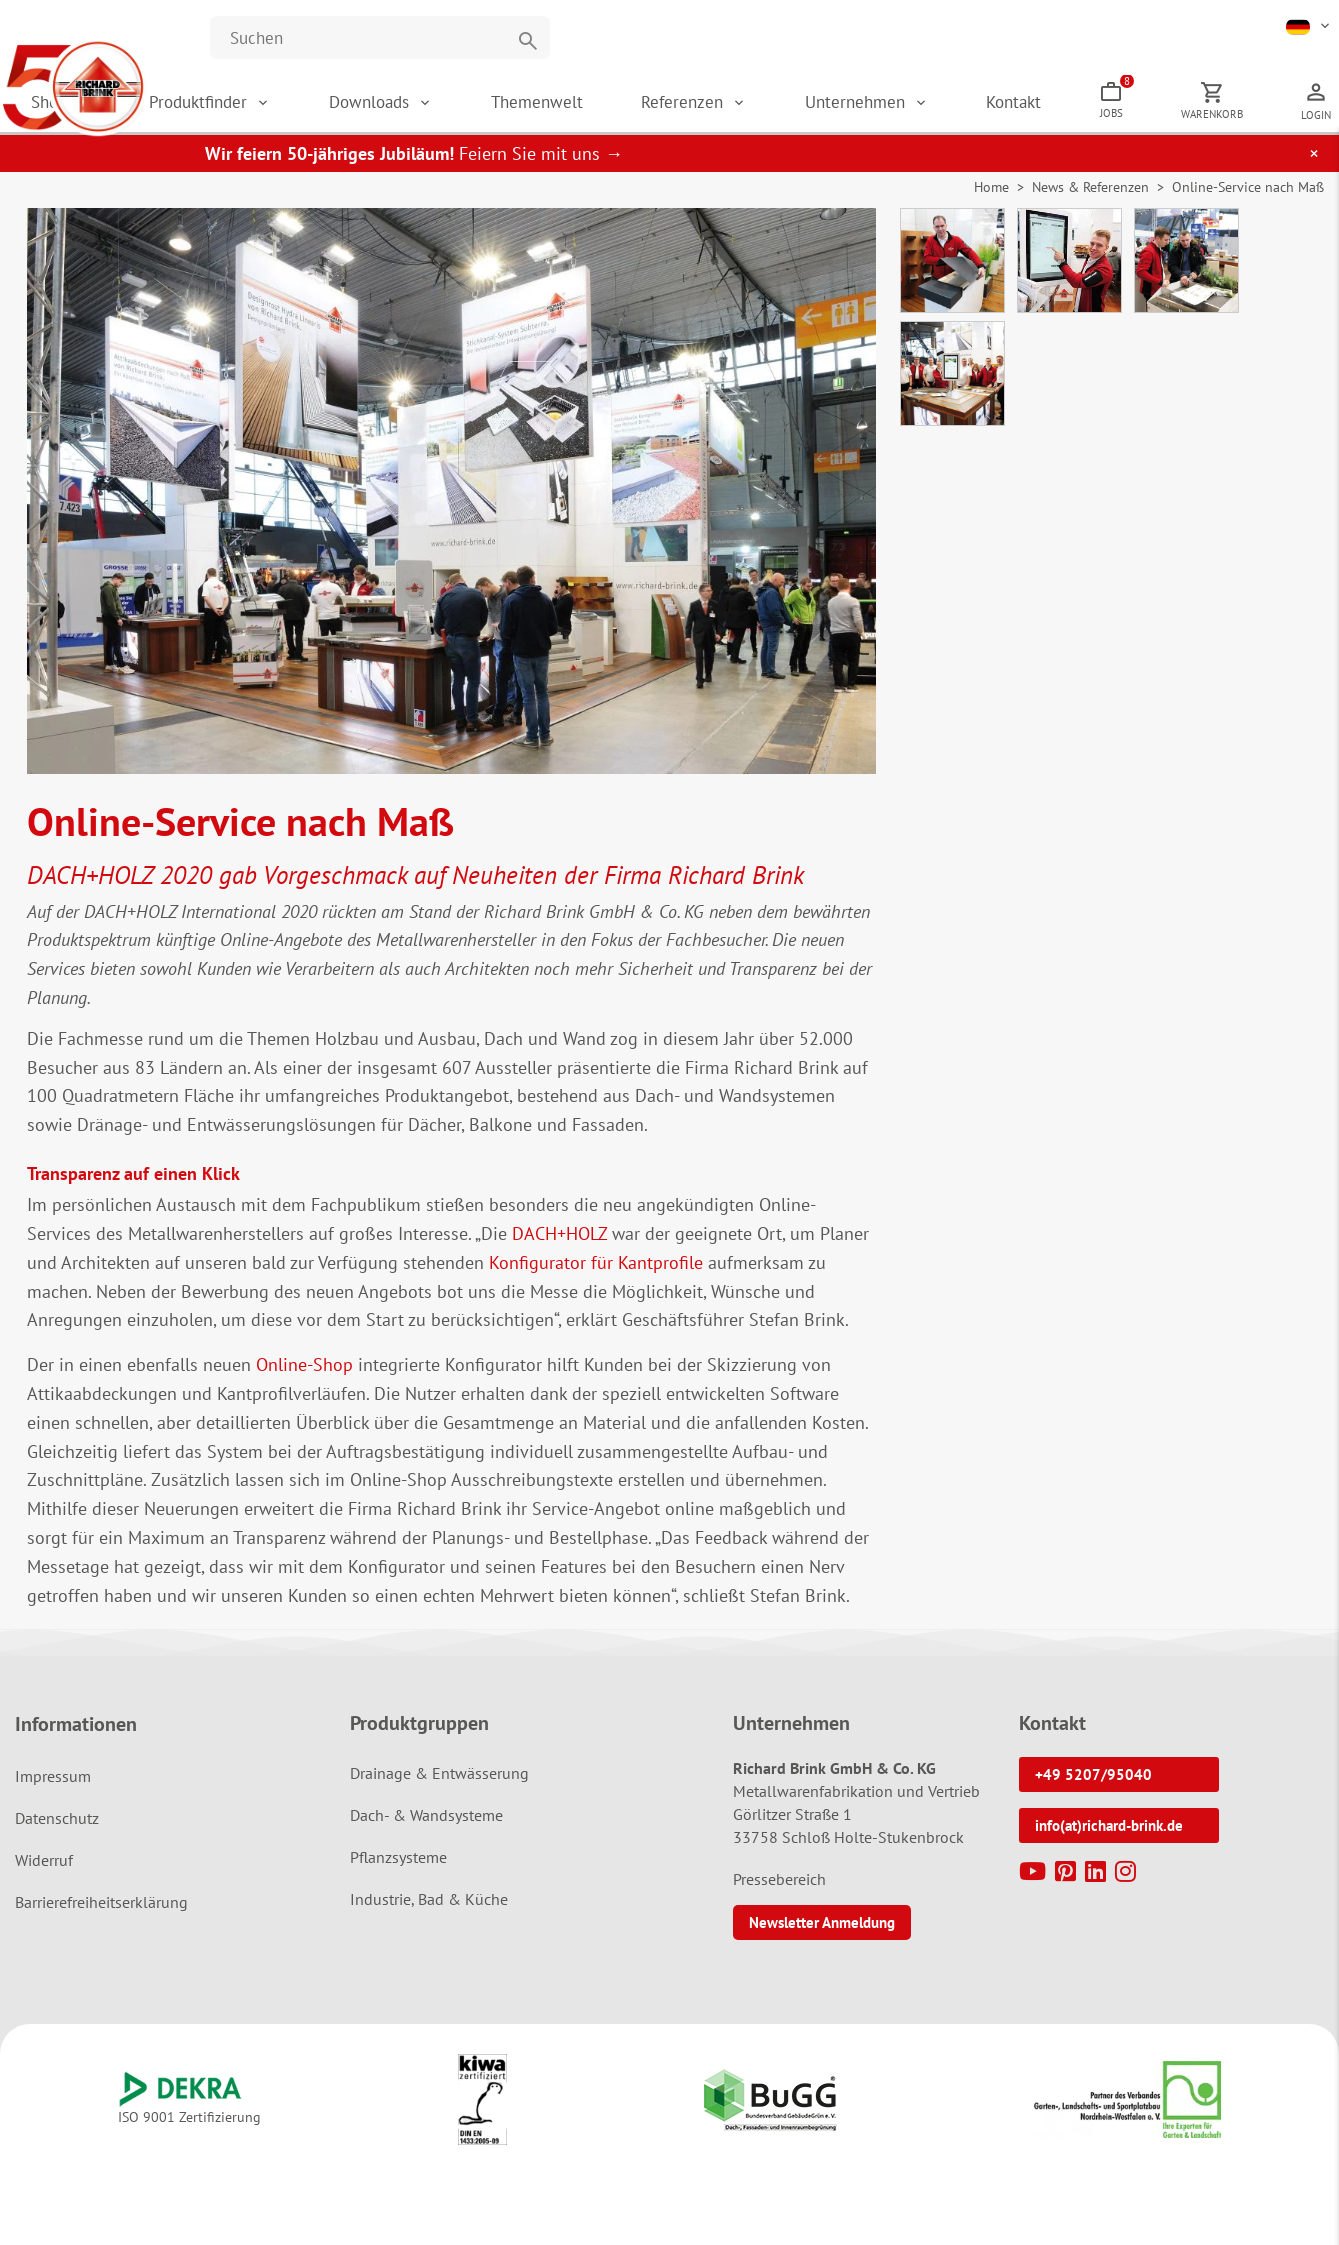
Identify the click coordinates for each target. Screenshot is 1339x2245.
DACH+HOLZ (559, 1249)
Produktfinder (375, 110)
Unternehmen (944, 110)
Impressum (53, 1792)
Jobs (1160, 105)
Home (991, 203)
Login (1316, 123)
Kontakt (1079, 110)
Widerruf (44, 1876)
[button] (1309, 25)
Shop (246, 110)
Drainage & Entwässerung (439, 1789)
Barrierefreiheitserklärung (101, 1918)
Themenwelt (668, 110)
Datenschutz (57, 1834)
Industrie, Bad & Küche (429, 1915)
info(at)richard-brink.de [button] (1109, 1841)
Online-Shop (304, 1380)
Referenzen (793, 110)
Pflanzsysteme (398, 1873)
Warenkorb (1234, 122)
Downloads (524, 110)
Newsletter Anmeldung (822, 1938)
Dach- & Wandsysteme (426, 1831)
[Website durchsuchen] (380, 37)
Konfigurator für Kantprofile (596, 1278)
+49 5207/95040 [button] (1093, 1790)
